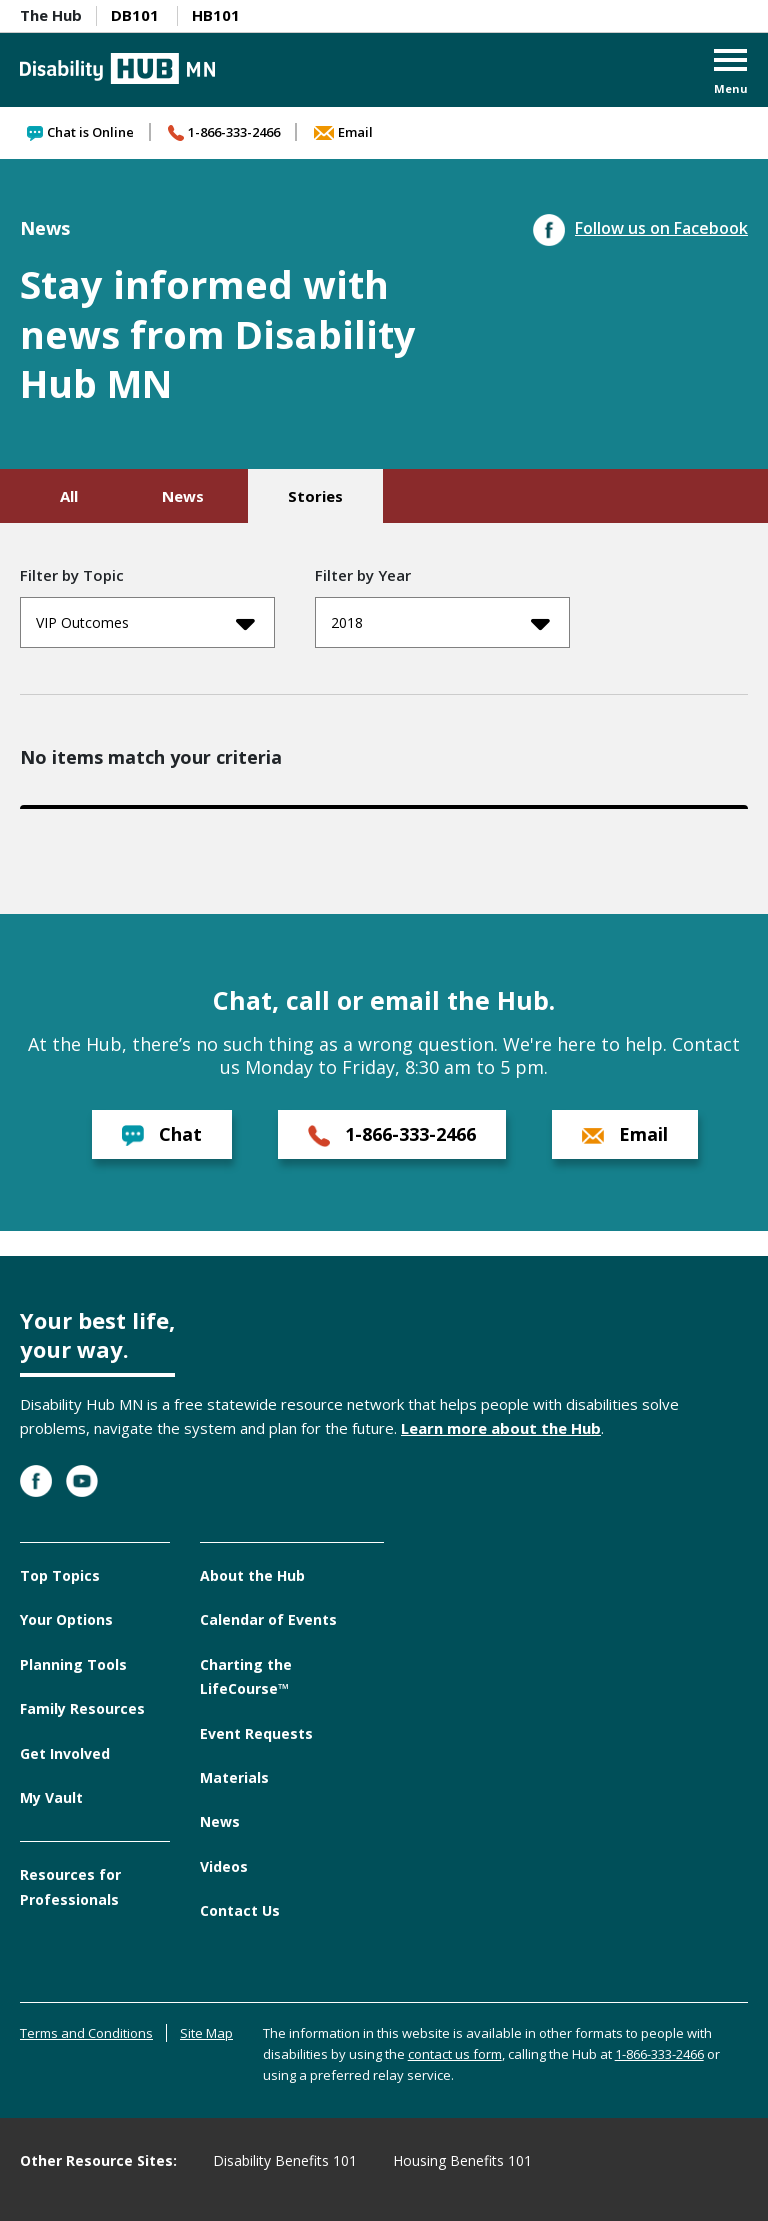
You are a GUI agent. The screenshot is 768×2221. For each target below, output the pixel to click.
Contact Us (240, 1910)
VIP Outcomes (145, 623)
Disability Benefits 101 (285, 2160)
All (69, 496)
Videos (224, 1866)
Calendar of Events (268, 1619)
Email (343, 132)
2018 (440, 623)
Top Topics (60, 1575)
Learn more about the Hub (501, 1428)
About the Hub (252, 1575)
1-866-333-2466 (224, 132)
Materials (234, 1777)
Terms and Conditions (86, 2033)
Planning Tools (73, 1664)
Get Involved (65, 1753)
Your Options (66, 1619)
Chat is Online (80, 132)
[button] (731, 73)
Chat (162, 1134)
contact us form (455, 2054)
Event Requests (256, 1733)
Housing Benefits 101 (462, 2160)
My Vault (51, 1797)
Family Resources (82, 1708)
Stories (315, 496)
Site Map (206, 2033)
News (183, 496)
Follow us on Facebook (640, 228)
